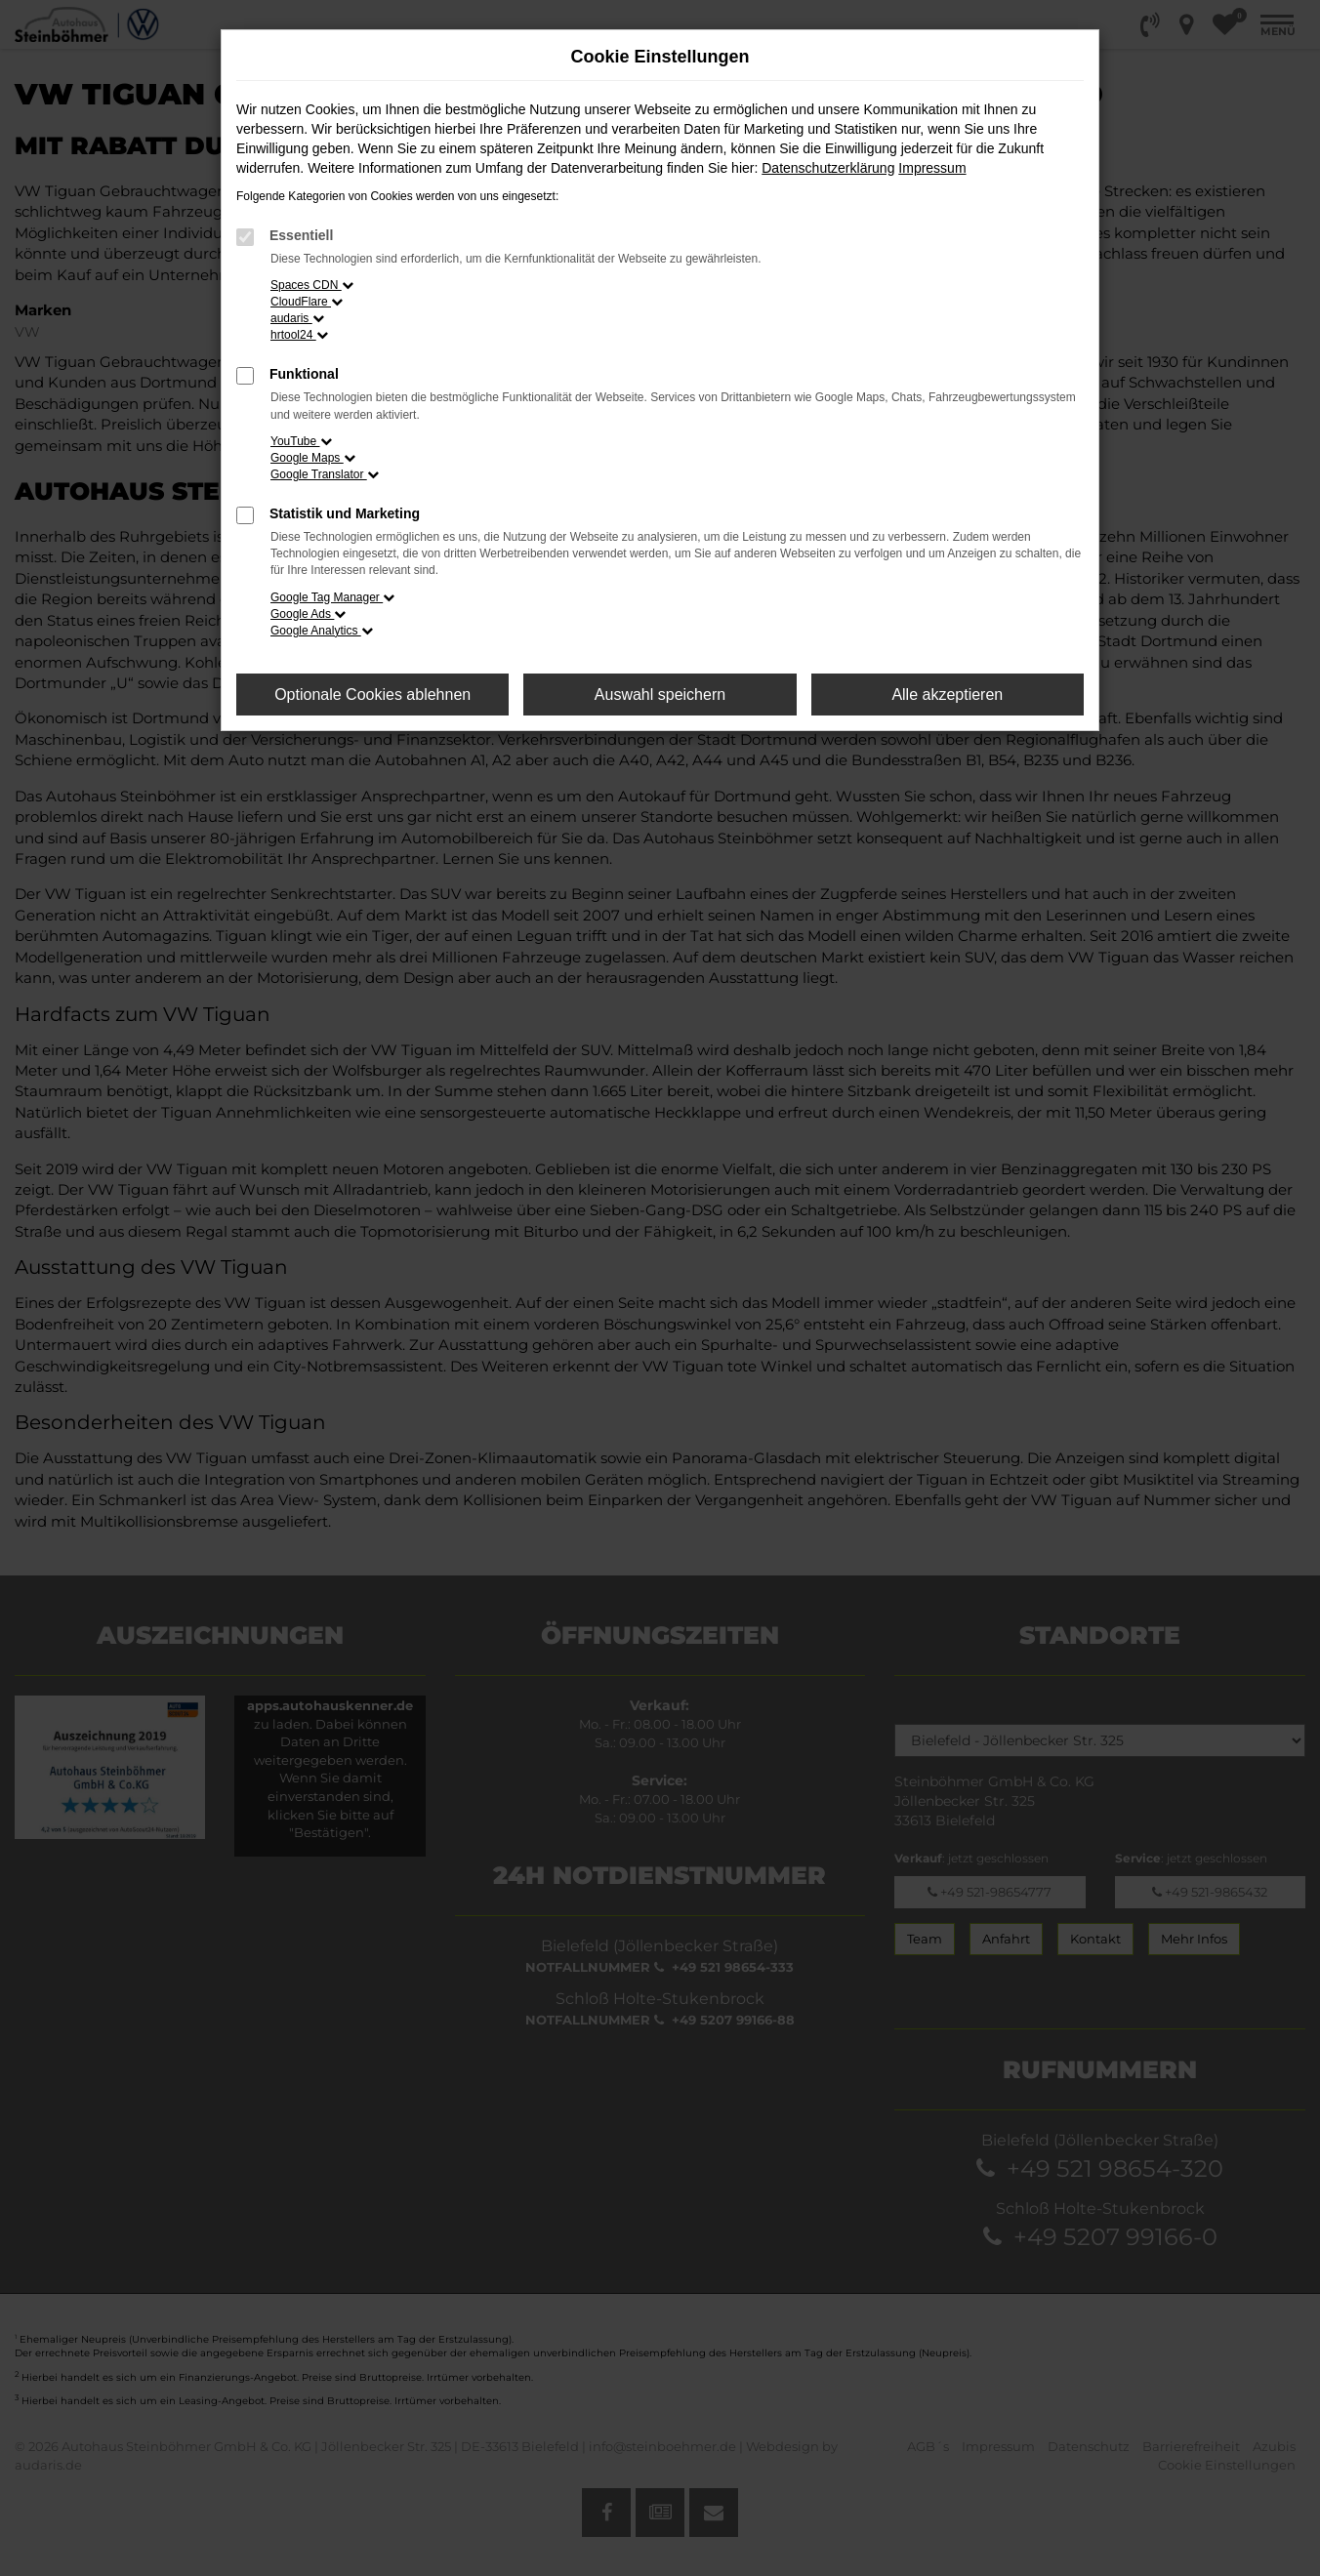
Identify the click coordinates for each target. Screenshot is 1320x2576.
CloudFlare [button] (306, 301)
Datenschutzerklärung (828, 168)
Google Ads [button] (308, 614)
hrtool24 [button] (299, 335)
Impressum (932, 168)
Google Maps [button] (312, 458)
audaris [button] (297, 318)
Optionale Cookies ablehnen (372, 694)
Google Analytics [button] (321, 630)
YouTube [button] (301, 441)
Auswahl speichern (660, 694)
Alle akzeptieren (947, 694)
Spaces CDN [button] (311, 285)
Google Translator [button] (324, 474)
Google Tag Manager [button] (332, 597)
